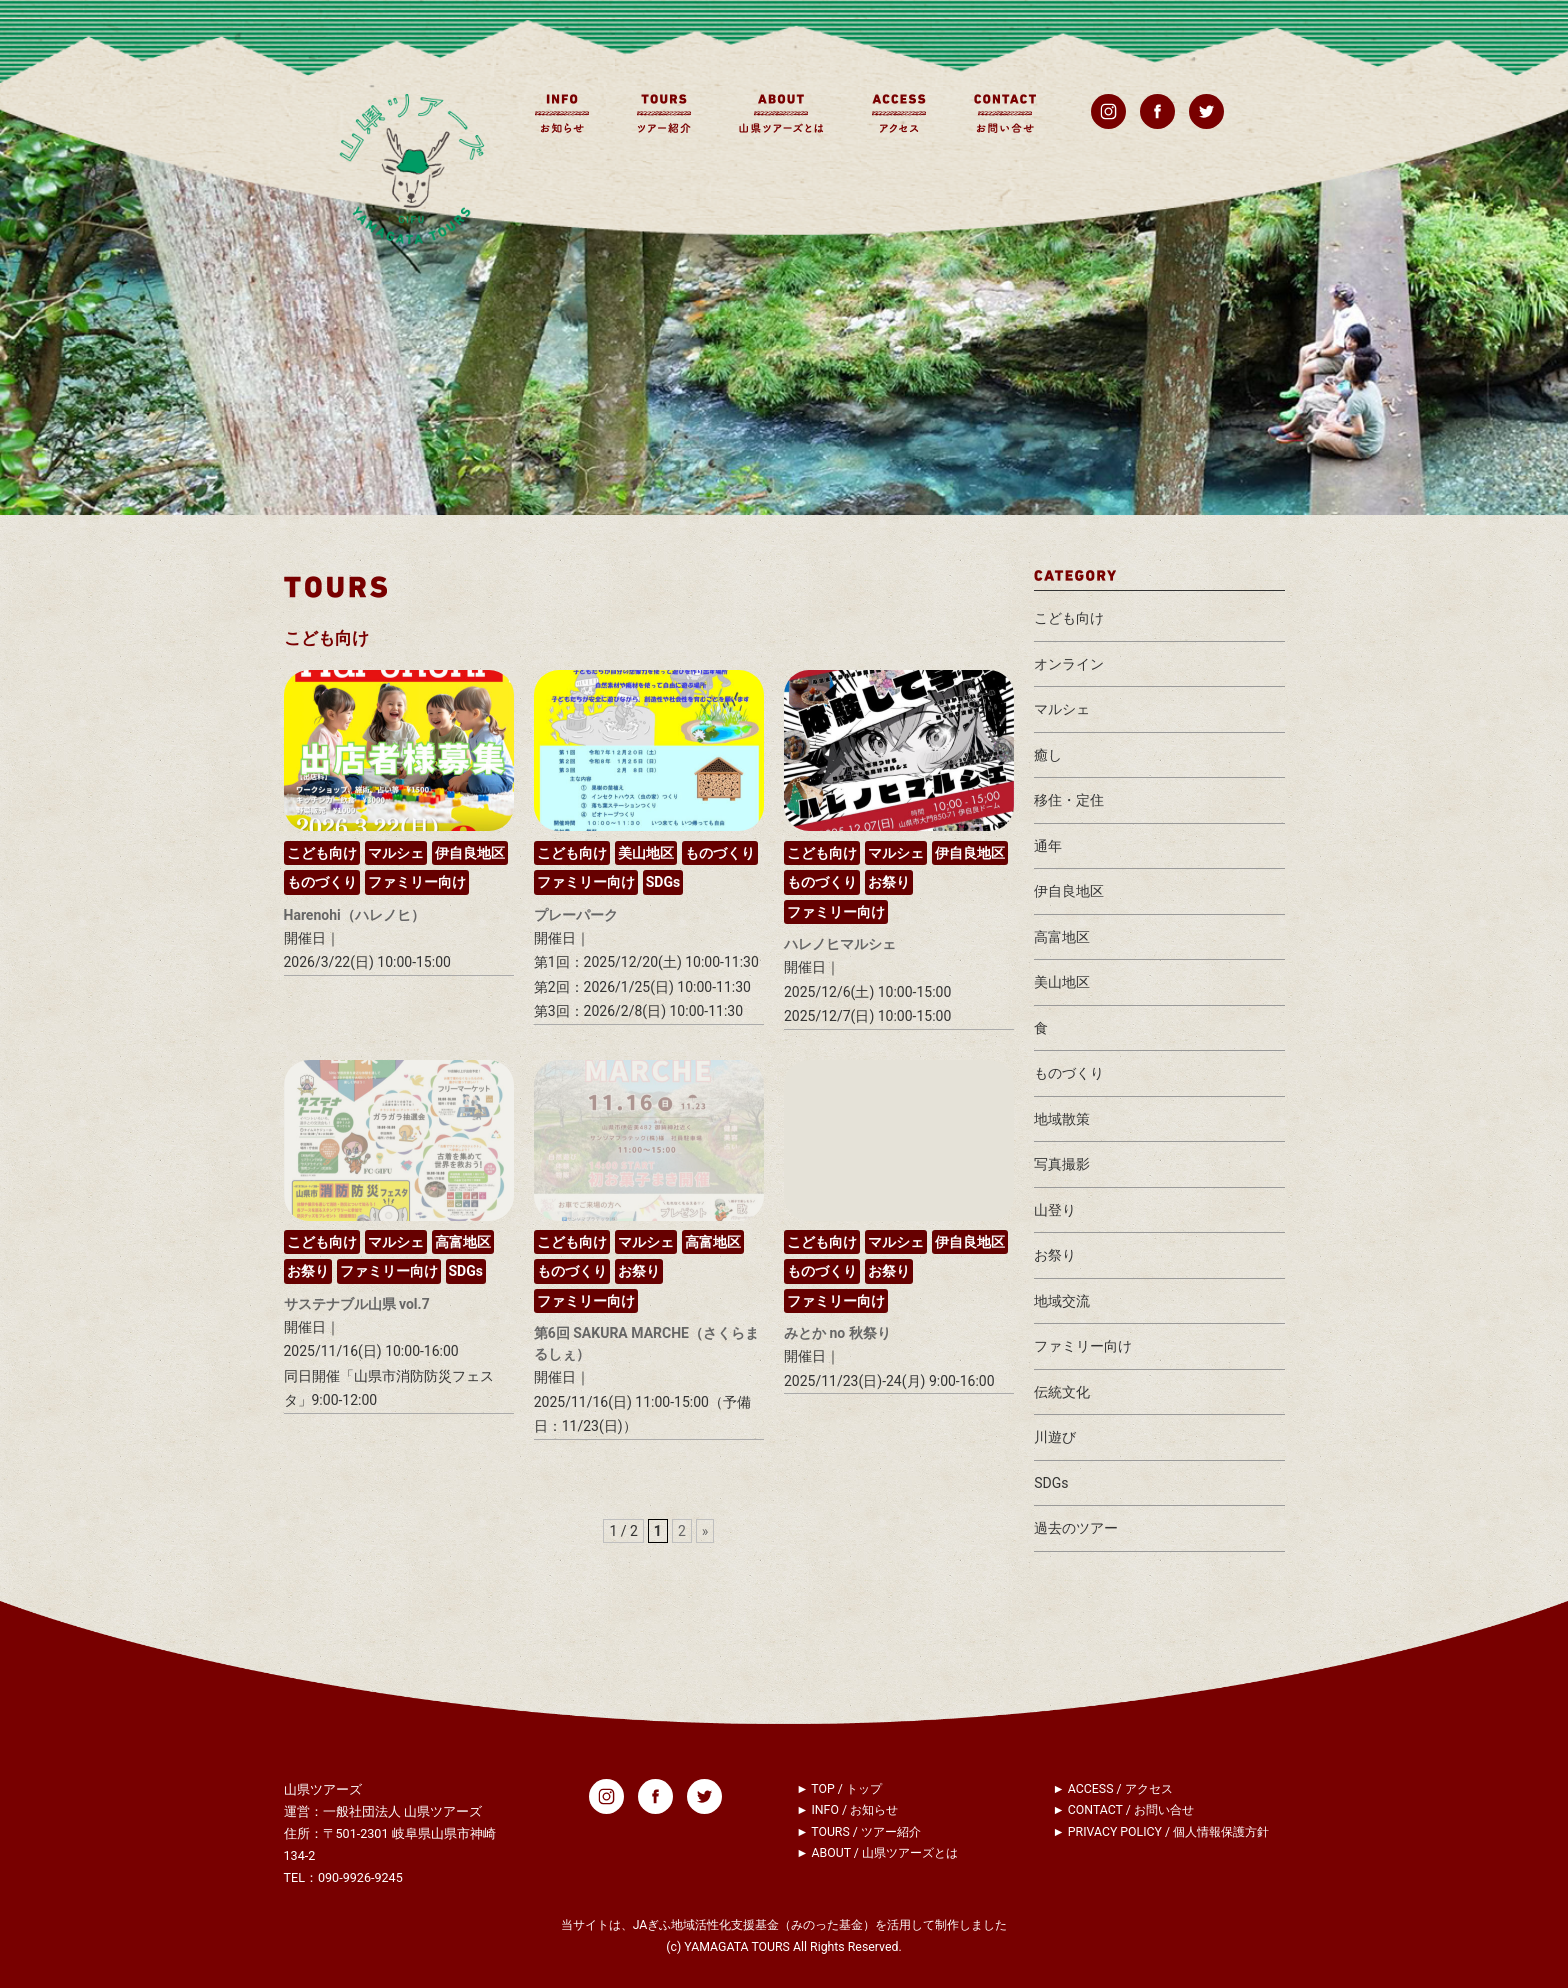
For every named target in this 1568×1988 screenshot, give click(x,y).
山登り (1055, 1210)
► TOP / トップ (839, 1789)
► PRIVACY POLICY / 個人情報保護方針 (1161, 1832)
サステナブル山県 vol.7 (357, 1304)
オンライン (1069, 664)
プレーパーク (576, 915)
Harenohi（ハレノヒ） (354, 915)
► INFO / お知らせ (847, 1810)
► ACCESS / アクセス (1113, 1789)
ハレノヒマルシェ (840, 944)
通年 (1048, 846)
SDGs (663, 882)
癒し (1048, 755)
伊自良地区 (470, 853)
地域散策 (1062, 1119)
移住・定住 (1069, 800)
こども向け (322, 853)
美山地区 (646, 853)
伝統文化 (1062, 1392)
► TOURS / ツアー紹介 (858, 1832)
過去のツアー (1076, 1528)
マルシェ (396, 853)
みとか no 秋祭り (837, 1333)
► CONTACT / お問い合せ (1123, 1810)
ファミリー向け (417, 882)
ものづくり (322, 882)
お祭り (889, 882)
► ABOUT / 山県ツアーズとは (877, 1853)
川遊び (1055, 1437)
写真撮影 (1062, 1164)
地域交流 (1062, 1301)
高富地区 (463, 1242)
